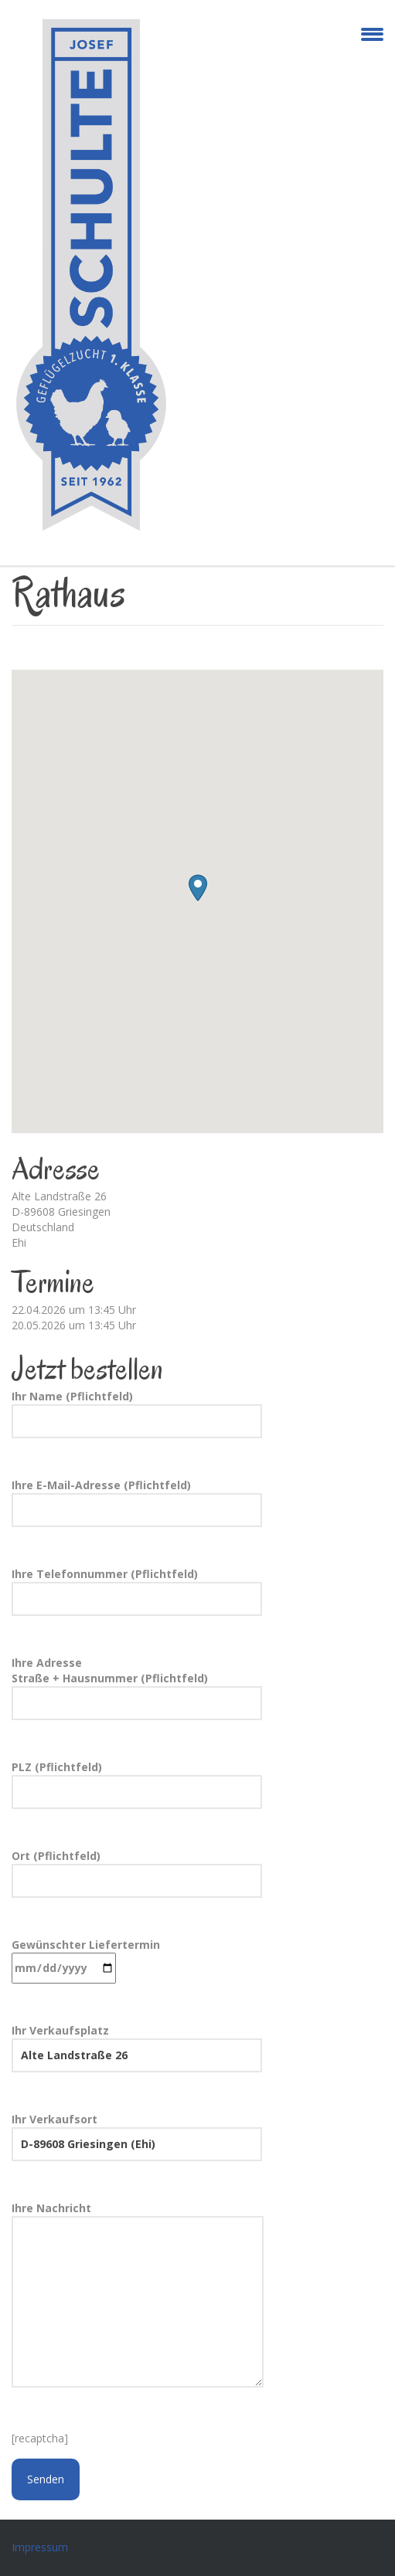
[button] (198, 887)
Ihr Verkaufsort (137, 2136)
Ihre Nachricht (138, 2296)
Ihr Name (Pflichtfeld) (137, 1413)
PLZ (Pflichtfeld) (137, 1784)
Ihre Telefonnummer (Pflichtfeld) (137, 1591)
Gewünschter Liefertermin (86, 1960)
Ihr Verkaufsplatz (137, 2047)
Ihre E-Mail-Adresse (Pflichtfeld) (137, 1502)
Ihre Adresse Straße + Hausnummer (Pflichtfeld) (137, 1687)
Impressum (40, 2547)
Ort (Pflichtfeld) (137, 1873)
